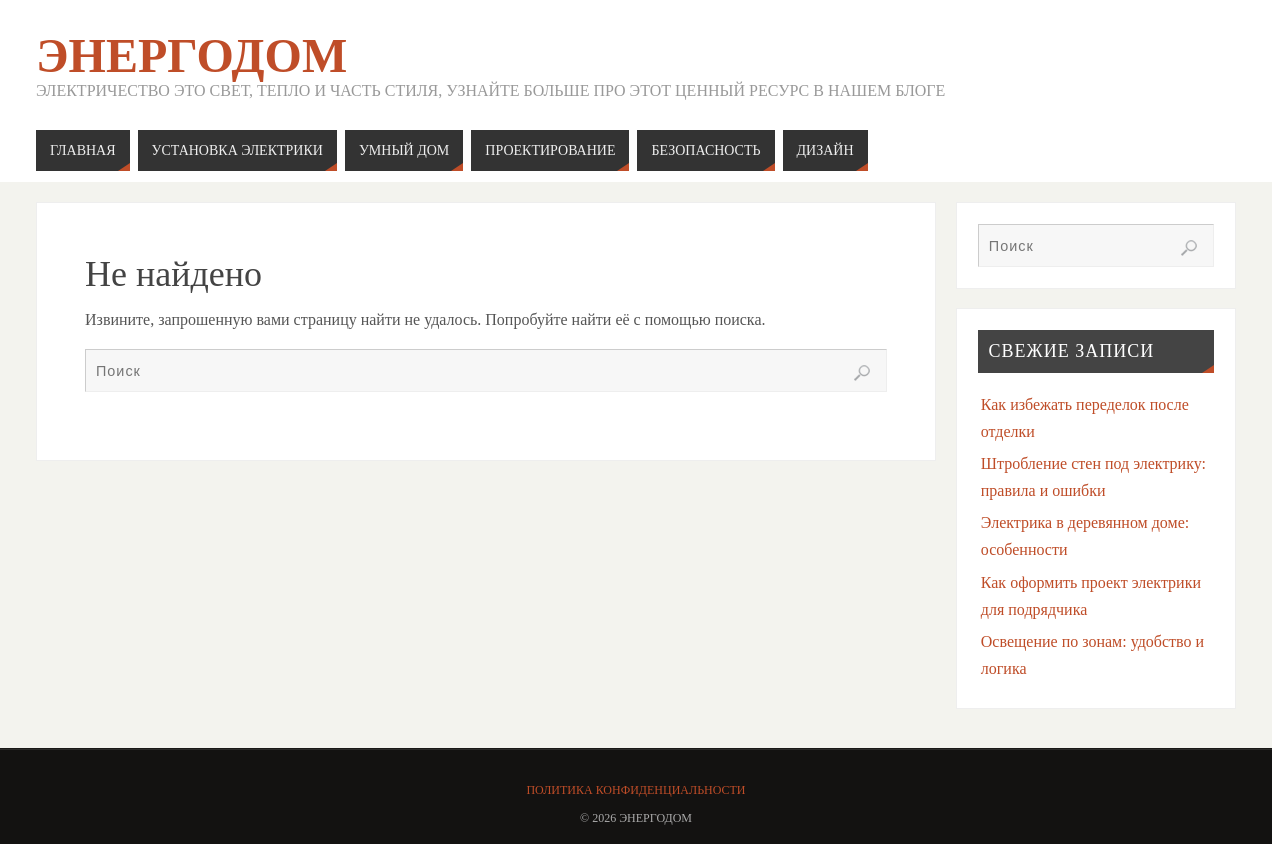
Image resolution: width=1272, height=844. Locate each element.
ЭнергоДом (191, 56)
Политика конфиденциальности (635, 790)
